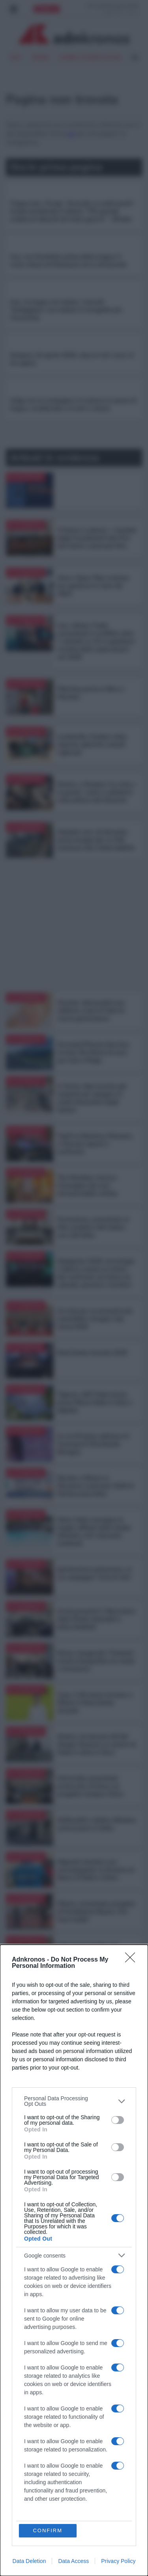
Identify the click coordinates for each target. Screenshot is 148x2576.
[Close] (132, 1959)
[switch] (117, 2120)
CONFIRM (47, 2530)
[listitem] (74, 2101)
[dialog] (74, 2260)
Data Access (73, 2561)
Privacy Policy (118, 2561)
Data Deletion (29, 2561)
